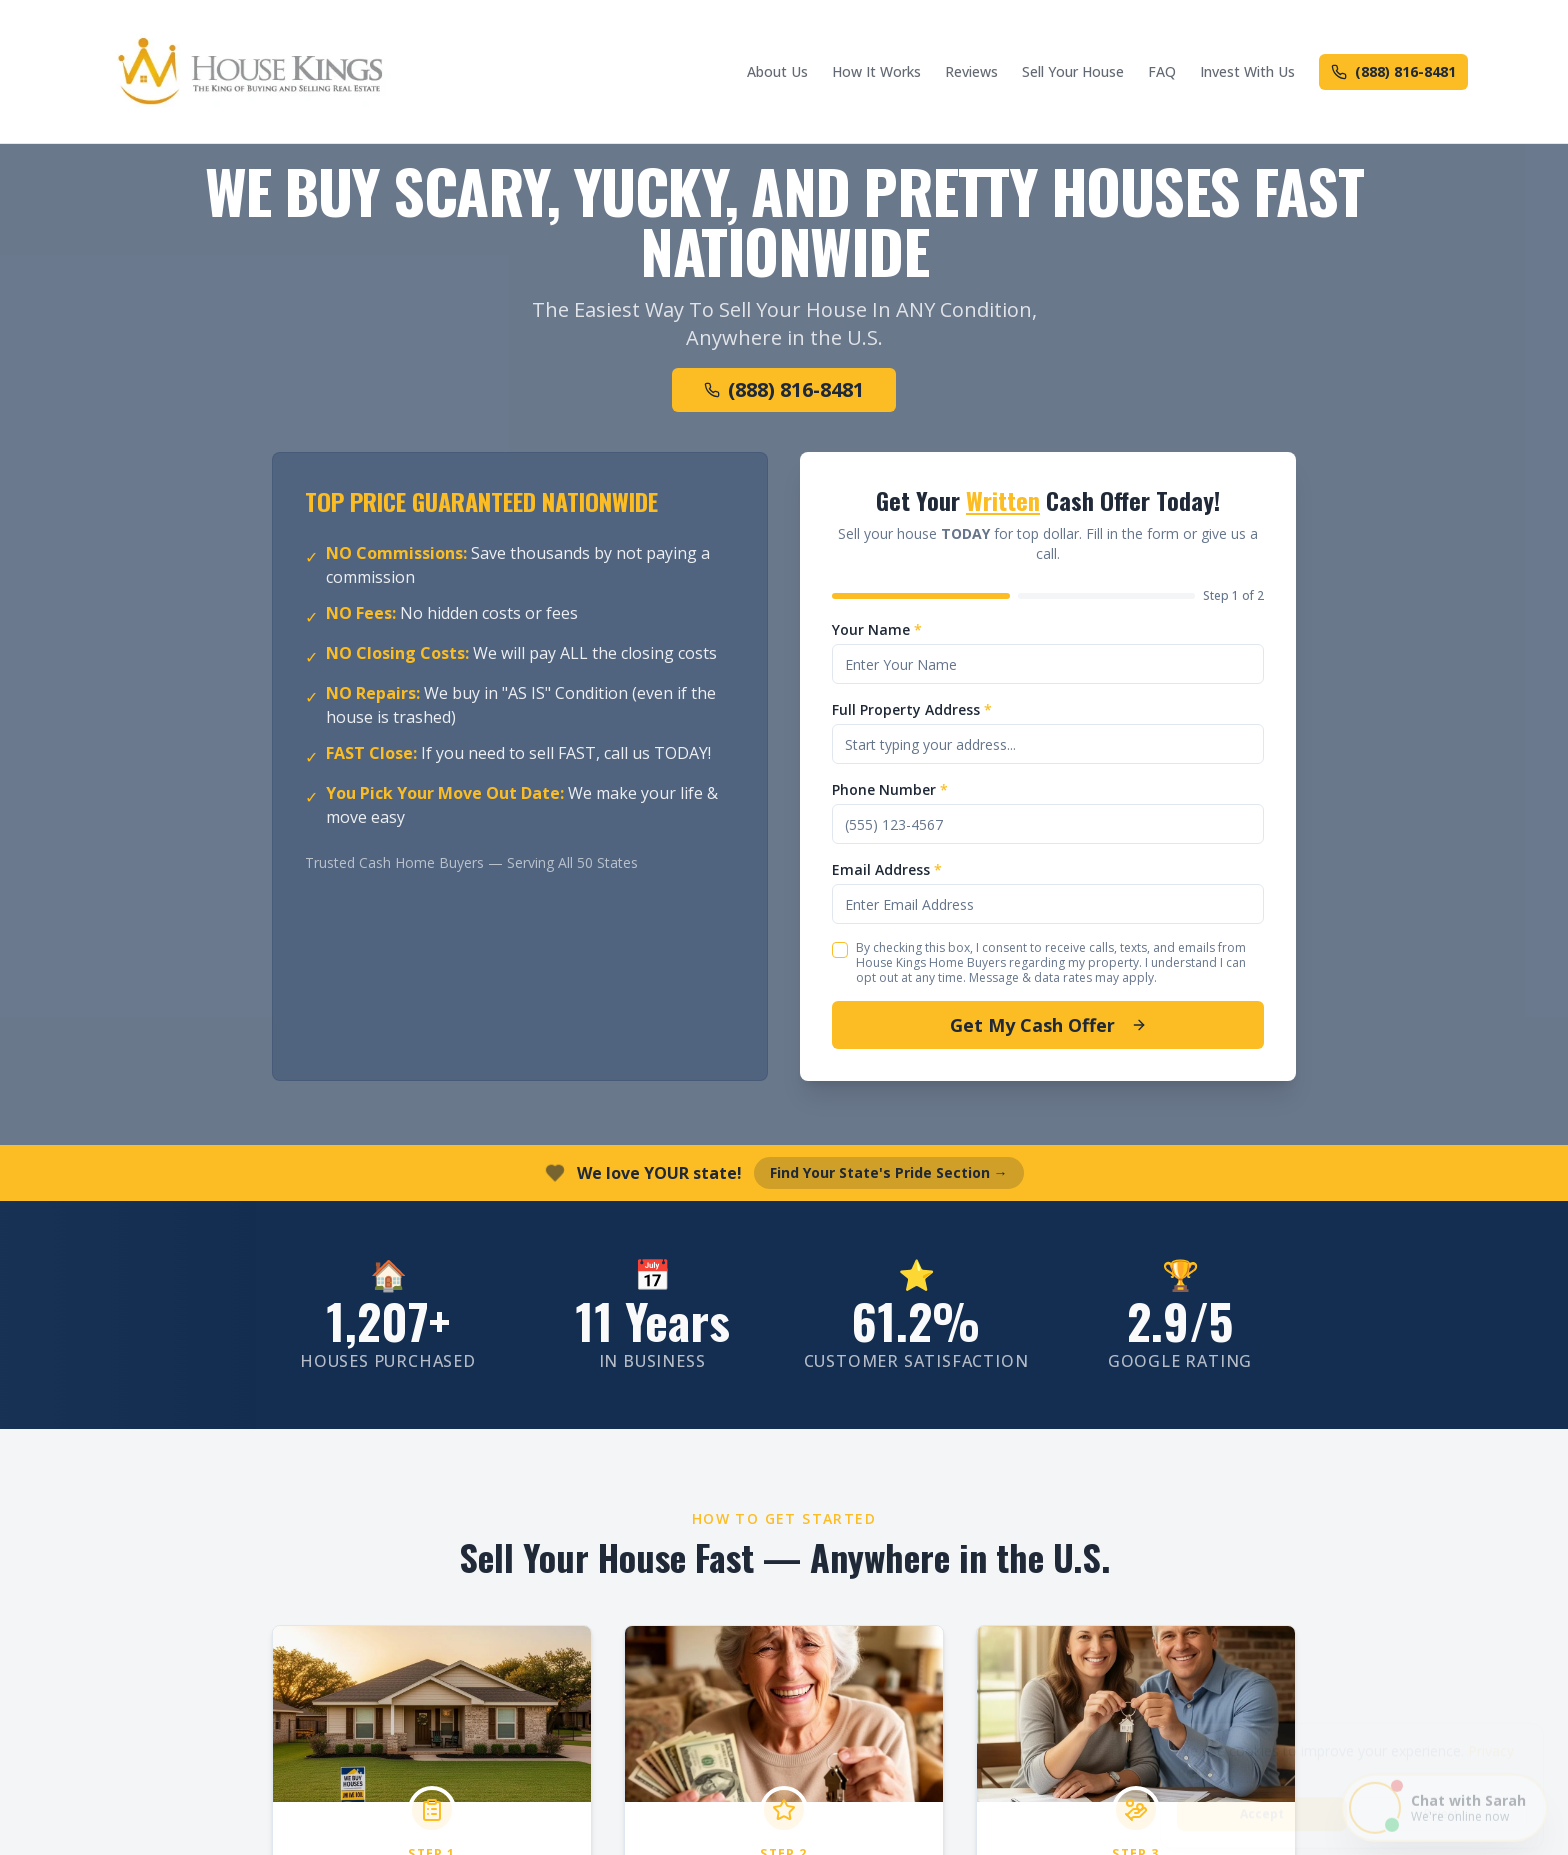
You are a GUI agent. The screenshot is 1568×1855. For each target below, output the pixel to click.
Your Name (877, 629)
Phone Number (890, 789)
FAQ (1162, 71)
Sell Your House (1073, 71)
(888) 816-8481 (1393, 71)
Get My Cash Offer (1048, 1025)
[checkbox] (840, 950)
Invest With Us (1247, 71)
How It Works (876, 71)
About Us (777, 71)
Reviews (971, 71)
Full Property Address (912, 709)
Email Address (887, 869)
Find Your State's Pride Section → (889, 1172)
